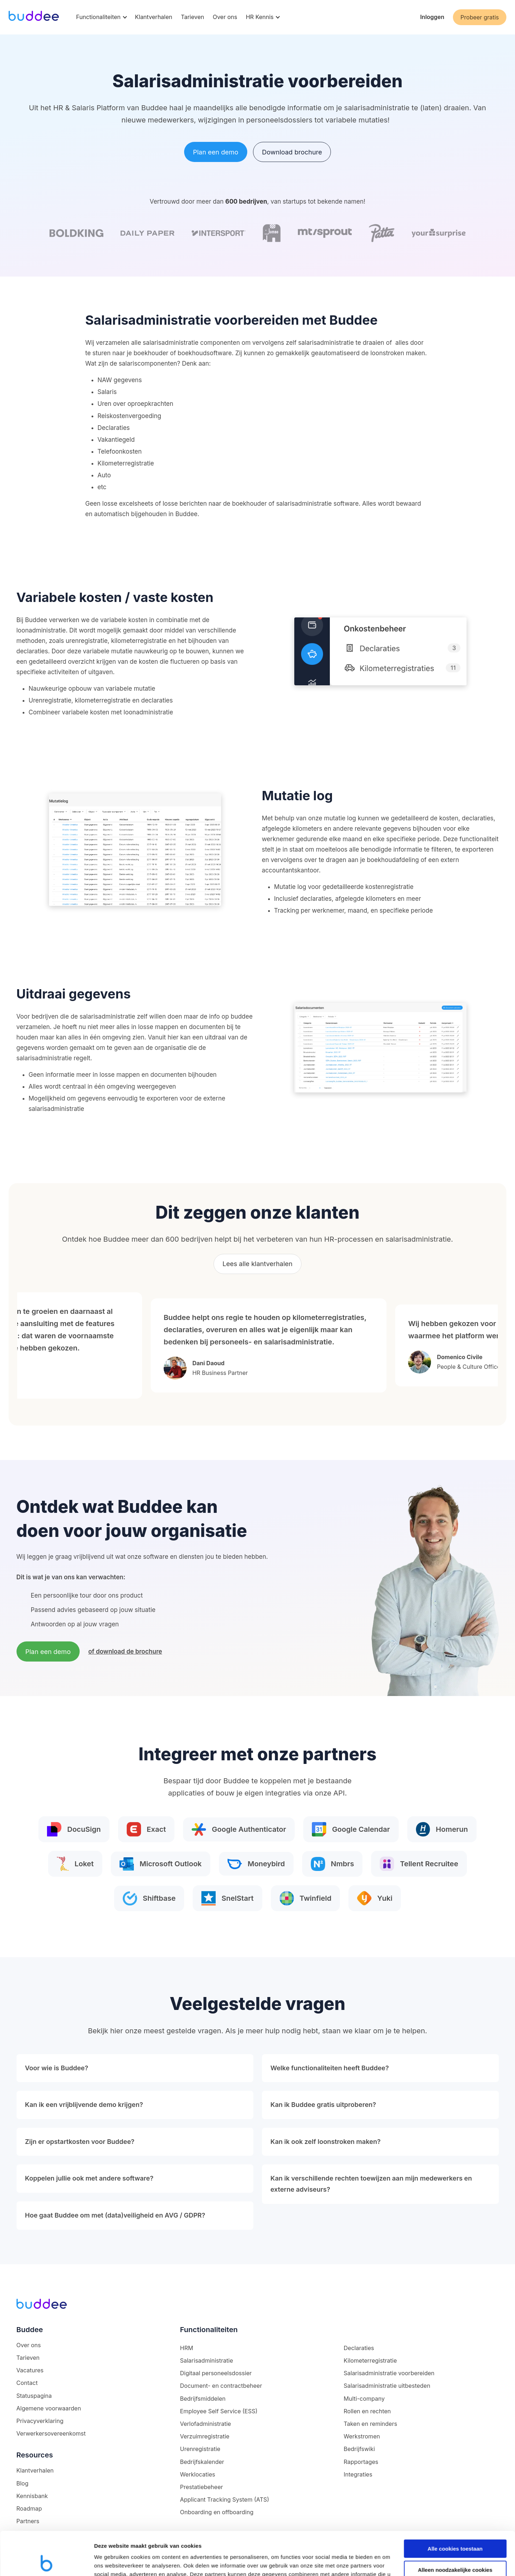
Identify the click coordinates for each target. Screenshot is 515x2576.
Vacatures (30, 2370)
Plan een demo (215, 152)
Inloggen (432, 16)
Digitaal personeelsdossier (216, 2373)
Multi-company (364, 2398)
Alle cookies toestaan (454, 2508)
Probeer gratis (479, 17)
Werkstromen (362, 2436)
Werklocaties (197, 2474)
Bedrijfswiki (359, 2448)
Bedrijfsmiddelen (202, 2398)
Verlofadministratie (205, 2423)
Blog (23, 2483)
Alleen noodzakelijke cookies (455, 2529)
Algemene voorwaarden (49, 2408)
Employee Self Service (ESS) (218, 2411)
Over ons (225, 16)
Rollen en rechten (367, 2411)
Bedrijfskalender (202, 2461)
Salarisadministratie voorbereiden (389, 2373)
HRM (186, 2348)
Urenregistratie (200, 2448)
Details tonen (111, 2562)
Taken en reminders (370, 2423)
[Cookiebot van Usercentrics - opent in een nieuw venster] (46, 2562)
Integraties (358, 2474)
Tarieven (192, 16)
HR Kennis (259, 16)
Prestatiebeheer (201, 2487)
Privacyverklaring (40, 2420)
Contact (27, 2382)
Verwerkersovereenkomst (51, 2433)
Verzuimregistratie (204, 2436)
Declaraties (359, 2348)
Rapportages (361, 2461)
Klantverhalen (153, 16)
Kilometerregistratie (370, 2360)
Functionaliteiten (98, 16)
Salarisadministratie (206, 2360)
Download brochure (292, 152)
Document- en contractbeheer (221, 2385)
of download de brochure (125, 1651)
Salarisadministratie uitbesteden (387, 2385)
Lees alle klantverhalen (257, 1264)
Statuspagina (34, 2395)
